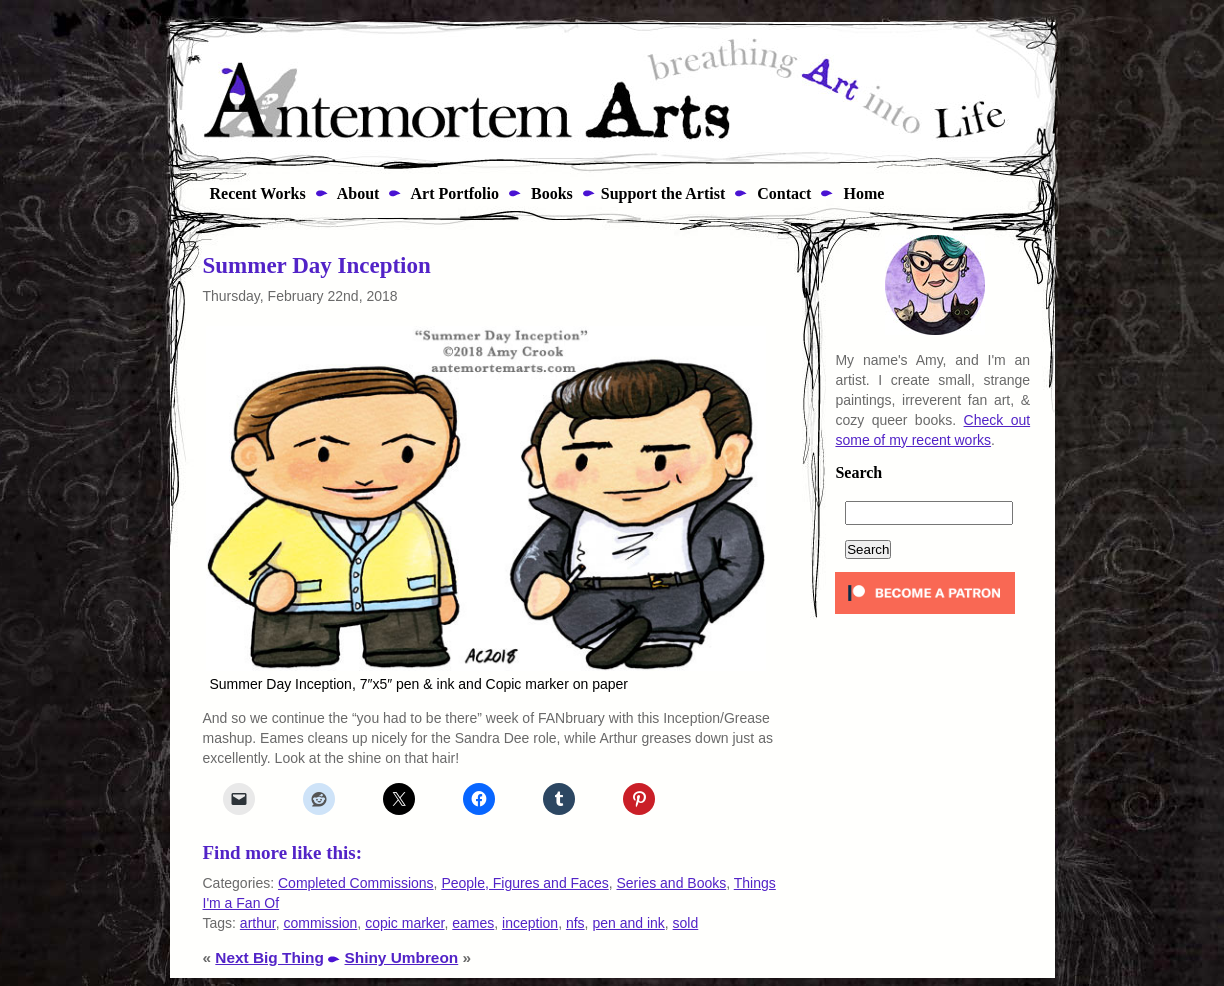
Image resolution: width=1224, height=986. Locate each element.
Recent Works (252, 193)
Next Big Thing (269, 957)
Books (550, 193)
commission (320, 923)
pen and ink (628, 923)
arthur (258, 923)
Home (861, 193)
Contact (782, 193)
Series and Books (671, 883)
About (357, 193)
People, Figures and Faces (524, 883)
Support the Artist (663, 193)
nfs (575, 923)
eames (473, 923)
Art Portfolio (453, 193)
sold (686, 923)
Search (858, 473)
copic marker (404, 923)
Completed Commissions (356, 883)
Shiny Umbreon (402, 957)
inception (530, 923)
